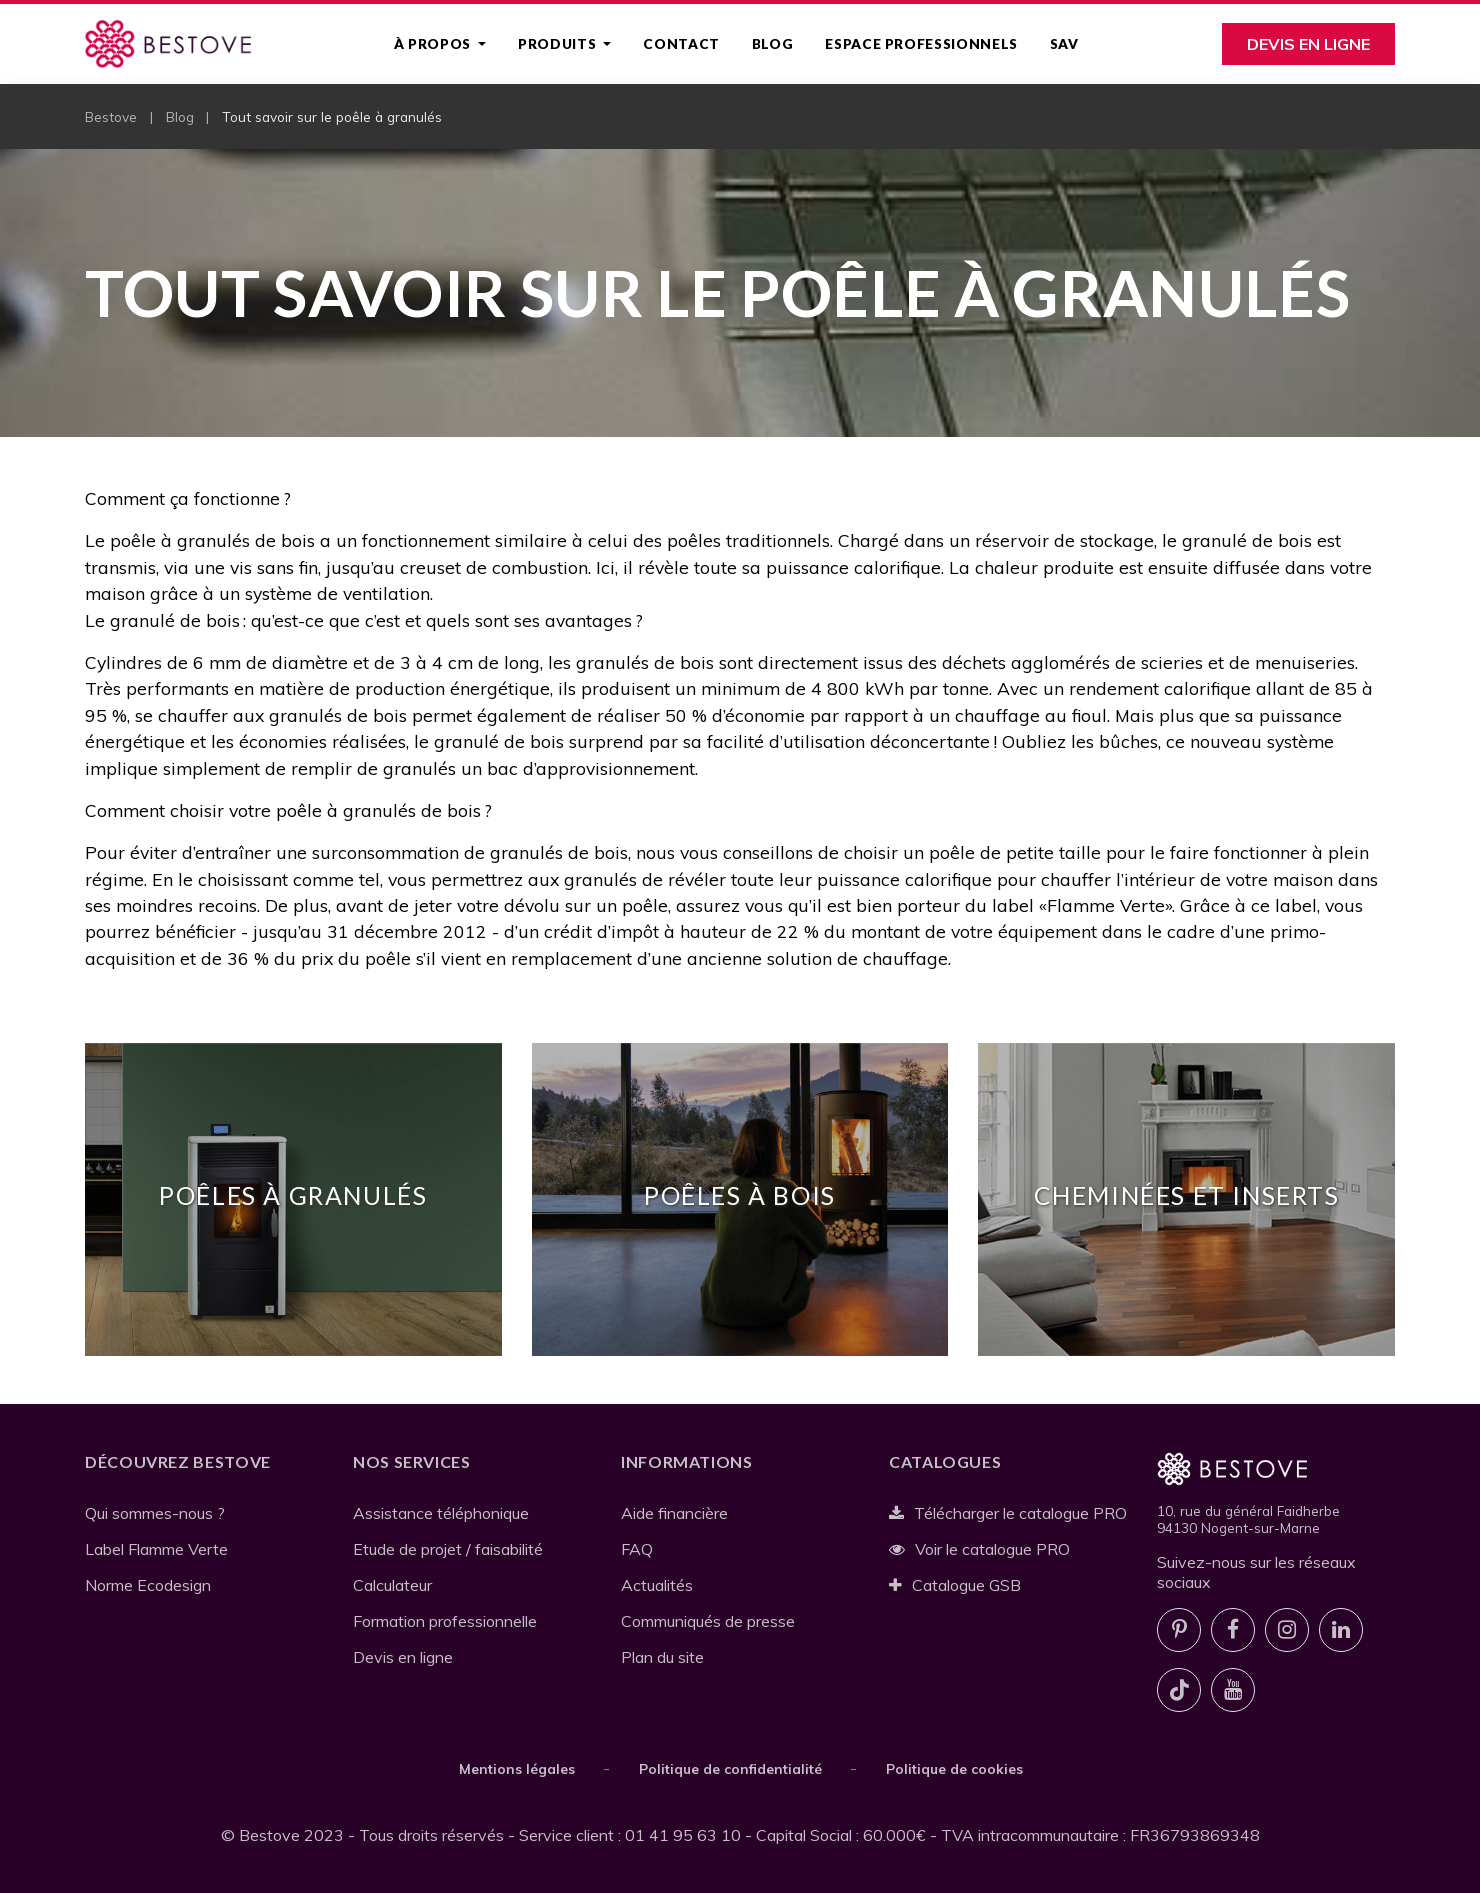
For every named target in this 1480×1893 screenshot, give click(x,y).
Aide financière (674, 1513)
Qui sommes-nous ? (155, 1513)
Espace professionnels (921, 44)
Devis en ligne (1308, 44)
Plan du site (662, 1657)
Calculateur (392, 1585)
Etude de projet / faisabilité (448, 1549)
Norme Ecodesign (148, 1585)
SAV (1064, 44)
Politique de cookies (954, 1768)
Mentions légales (517, 1768)
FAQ (637, 1549)
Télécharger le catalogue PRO (1008, 1513)
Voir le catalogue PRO (979, 1549)
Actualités (657, 1585)
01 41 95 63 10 (683, 1835)
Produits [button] (559, 44)
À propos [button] (434, 44)
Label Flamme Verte (156, 1549)
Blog (773, 44)
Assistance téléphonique (441, 1513)
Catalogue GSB (955, 1585)
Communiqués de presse (708, 1621)
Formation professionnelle (445, 1621)
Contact (681, 44)
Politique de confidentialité (730, 1768)
